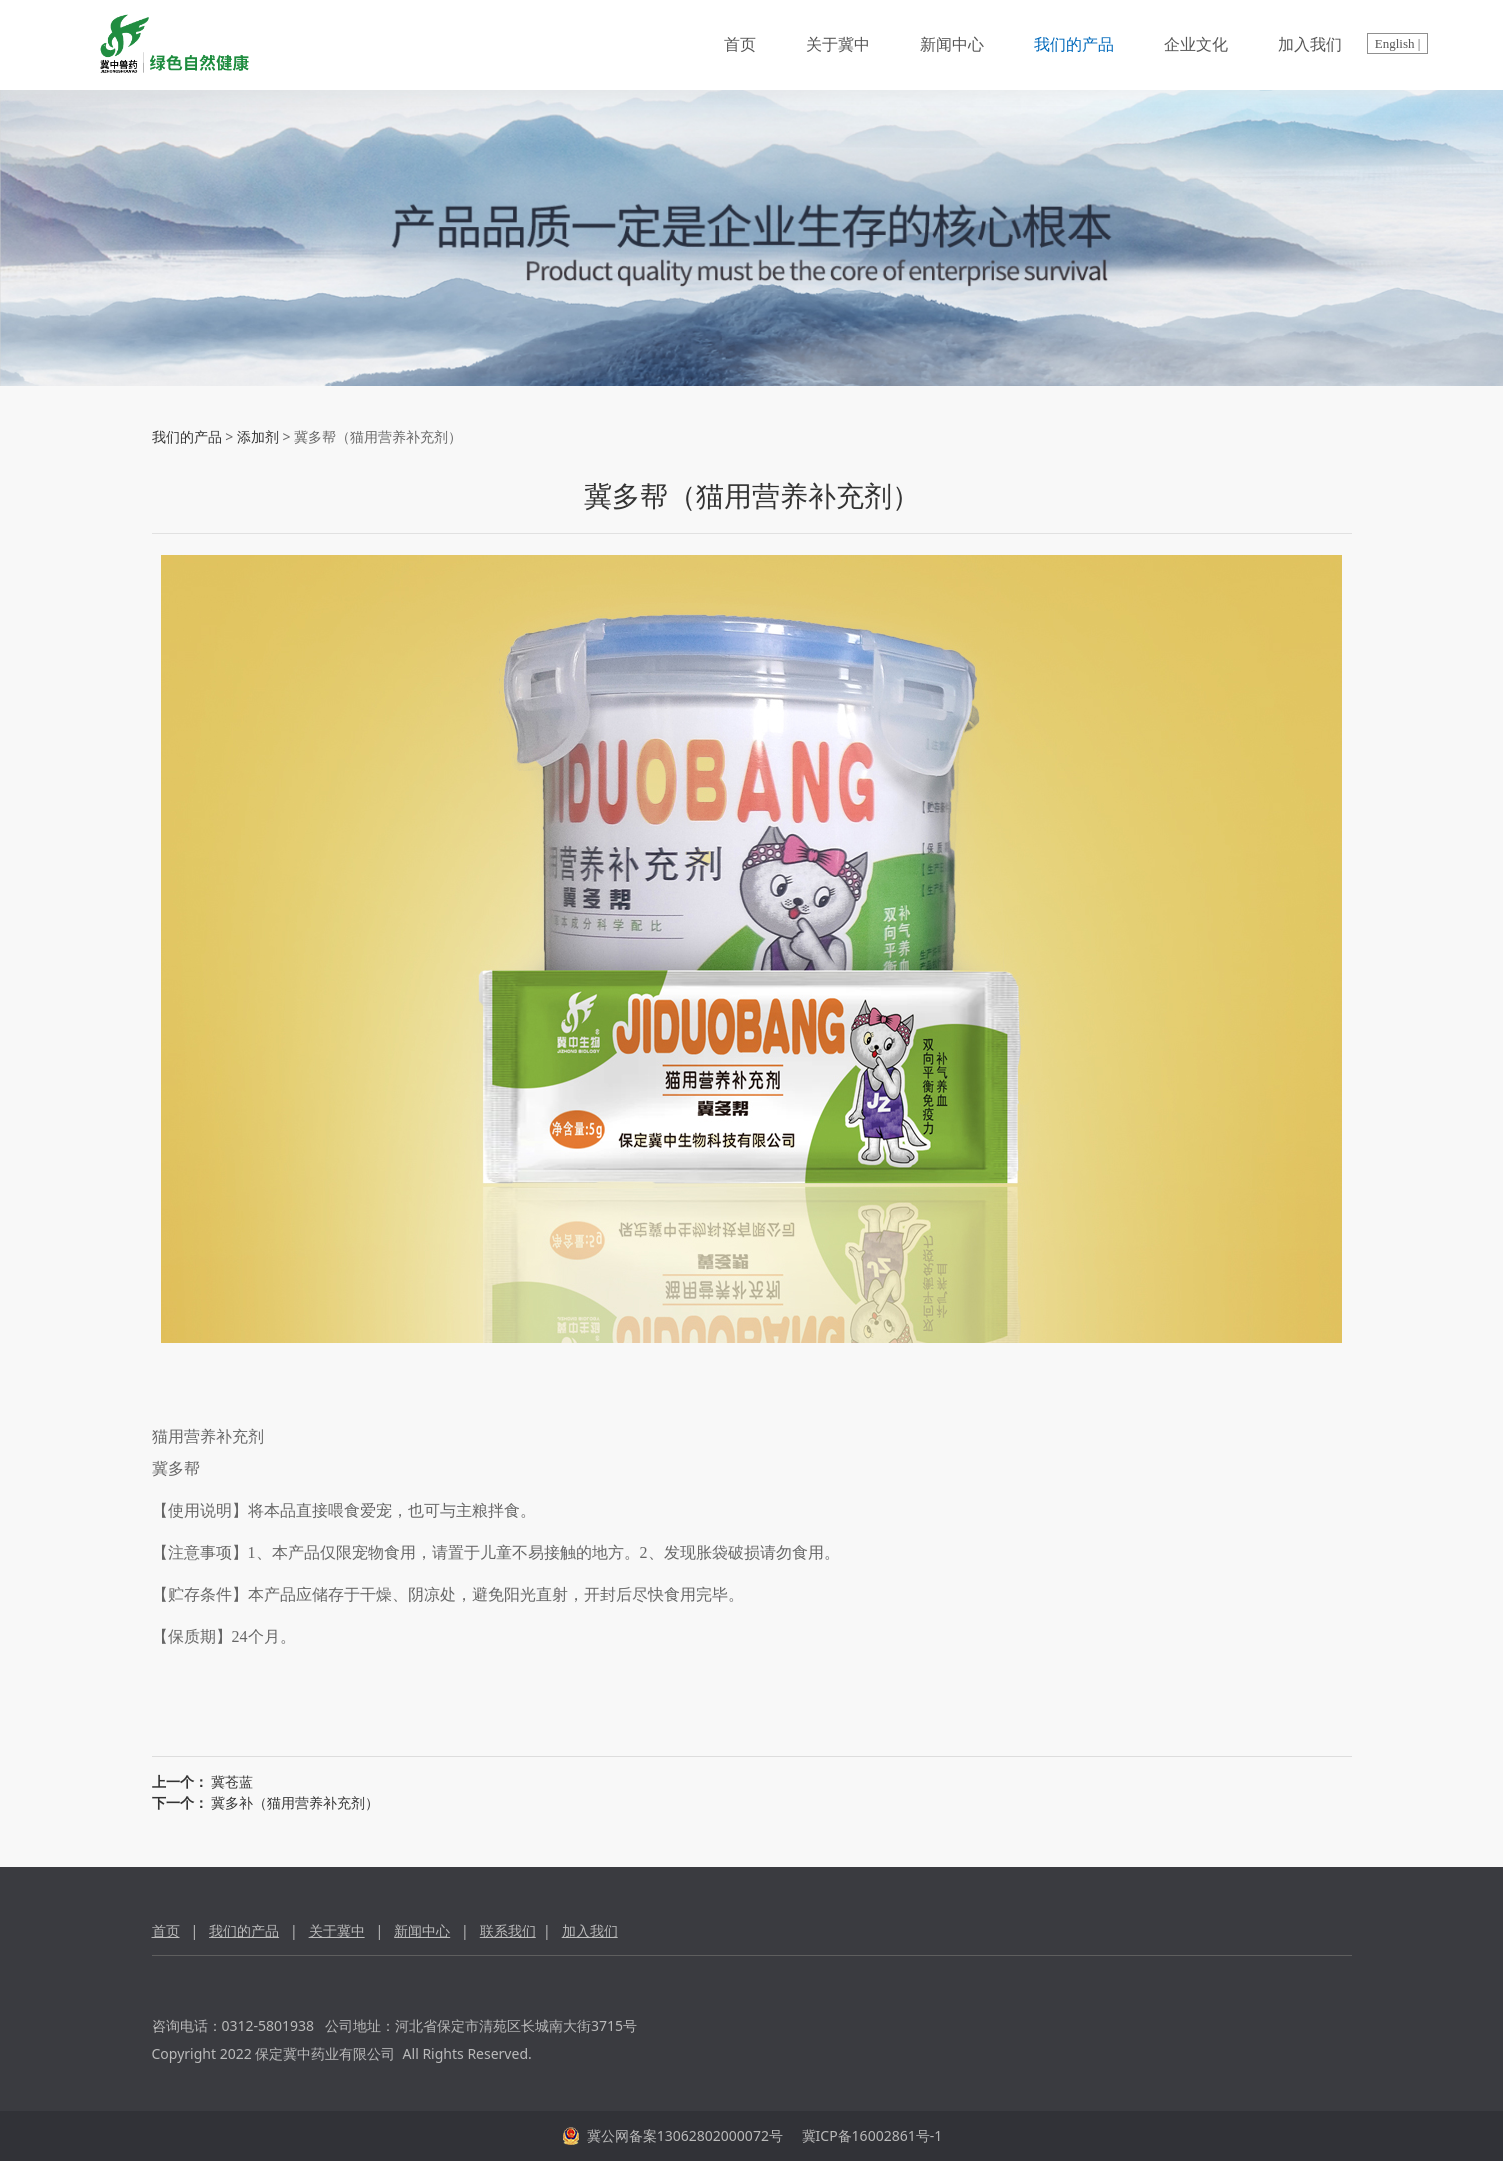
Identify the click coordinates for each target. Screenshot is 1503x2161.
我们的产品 (1074, 44)
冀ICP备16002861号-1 (870, 2135)
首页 (740, 44)
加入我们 (1310, 44)
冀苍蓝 (232, 1781)
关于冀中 (838, 44)
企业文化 (1196, 44)
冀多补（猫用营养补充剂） (295, 1802)
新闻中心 (952, 44)
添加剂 (258, 436)
